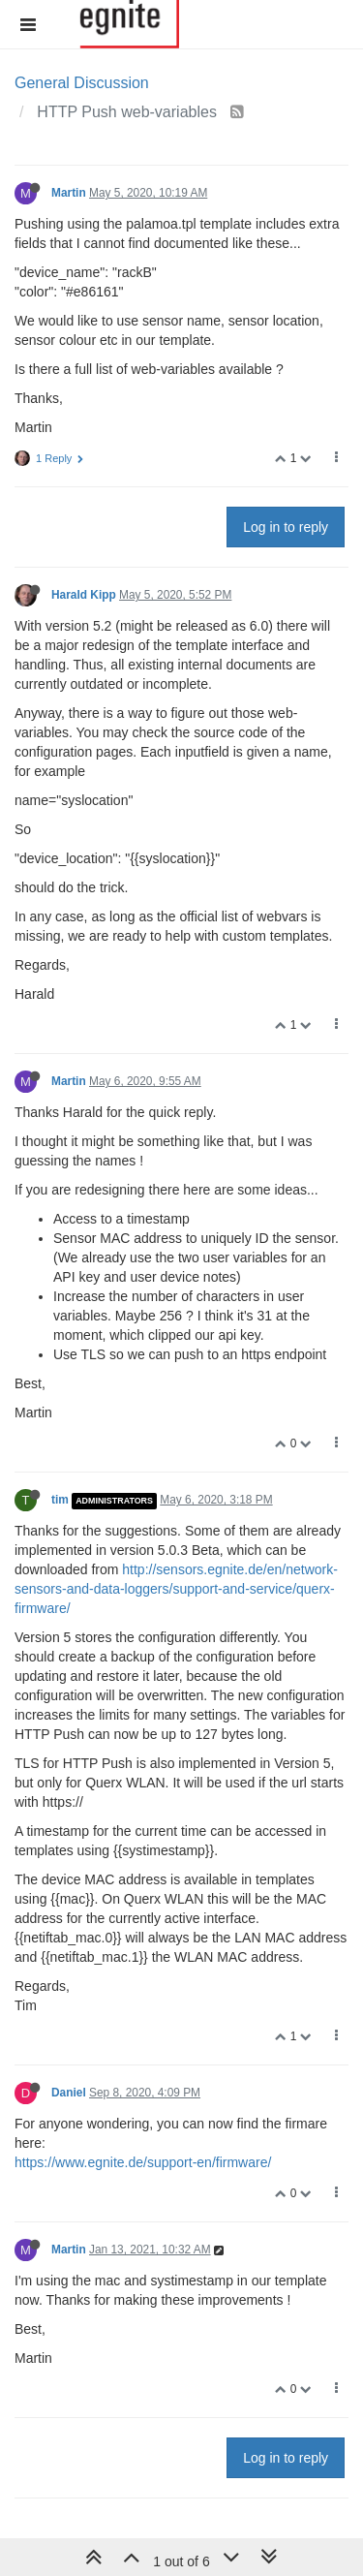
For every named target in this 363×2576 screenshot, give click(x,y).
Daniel (68, 2092)
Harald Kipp (83, 595)
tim (60, 1499)
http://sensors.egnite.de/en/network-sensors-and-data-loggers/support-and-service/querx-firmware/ (176, 1589)
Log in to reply (285, 527)
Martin (68, 193)
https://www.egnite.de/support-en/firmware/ (143, 2162)
